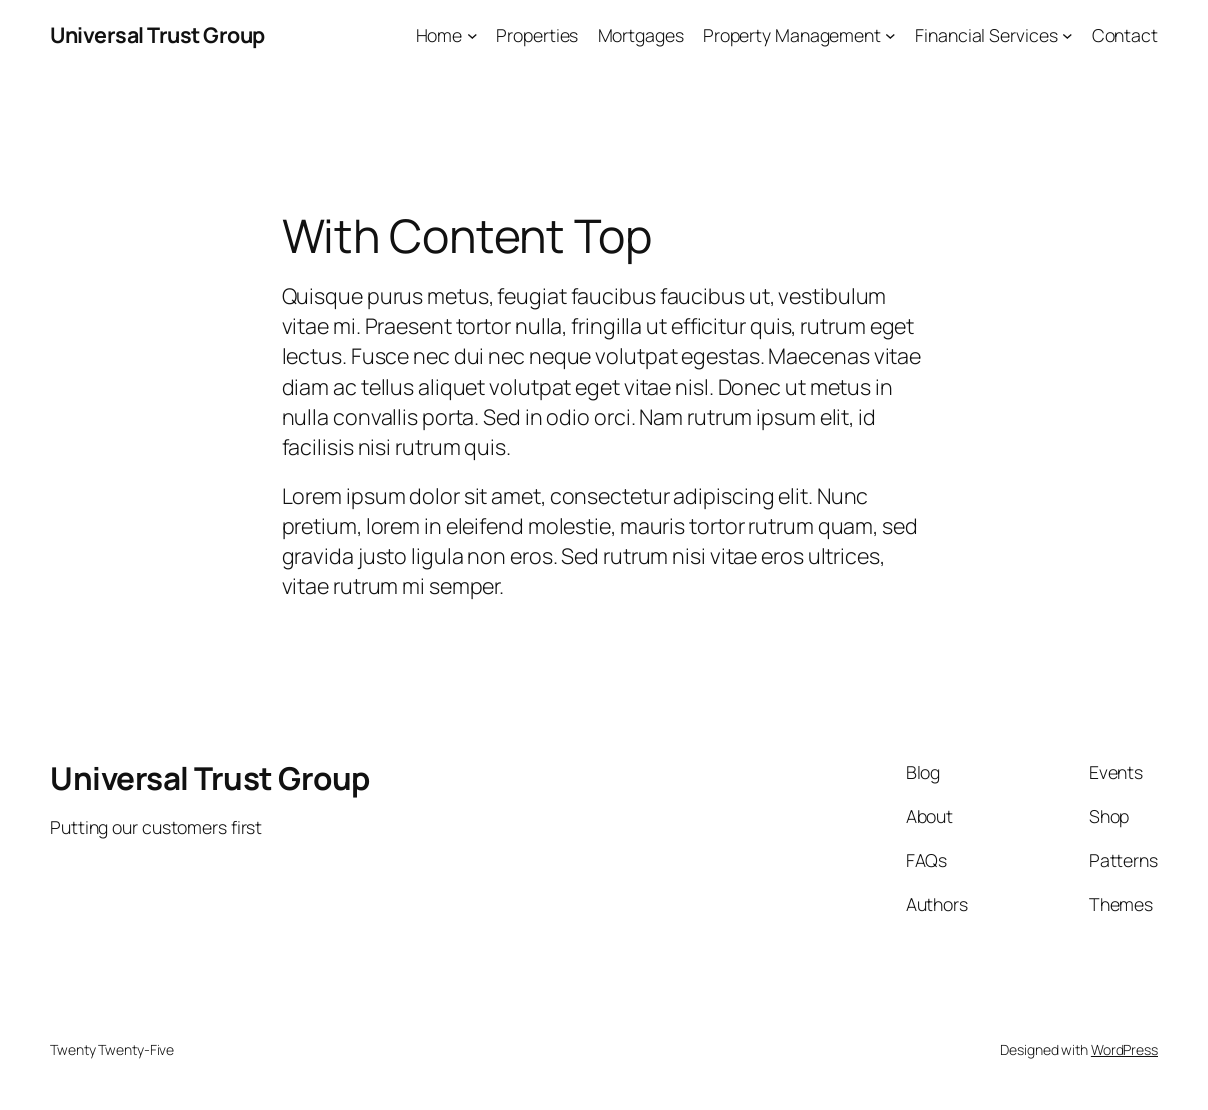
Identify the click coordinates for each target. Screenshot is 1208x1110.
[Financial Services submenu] (1067, 35)
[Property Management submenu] (890, 35)
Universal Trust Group (157, 34)
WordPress (1124, 1049)
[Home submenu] (472, 35)
